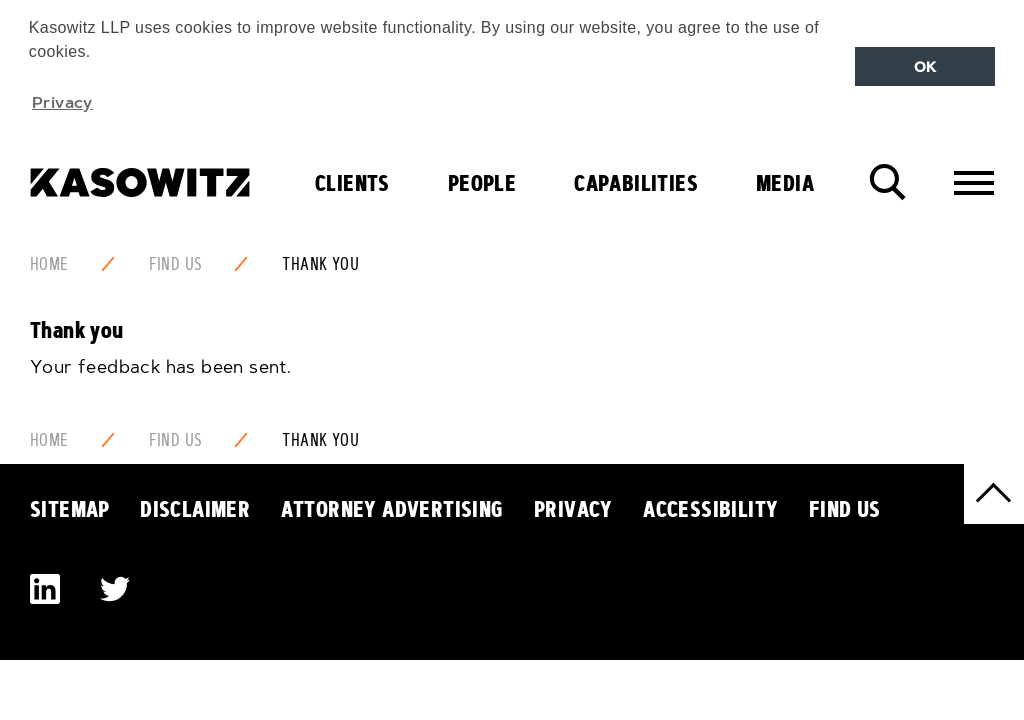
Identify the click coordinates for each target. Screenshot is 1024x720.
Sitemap (70, 506)
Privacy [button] (62, 102)
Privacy (573, 506)
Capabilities (636, 180)
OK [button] (925, 67)
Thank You (320, 261)
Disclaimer (195, 506)
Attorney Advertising (392, 506)
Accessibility (710, 506)
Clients (352, 180)
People (482, 180)
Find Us (176, 261)
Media (785, 180)
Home (49, 261)
